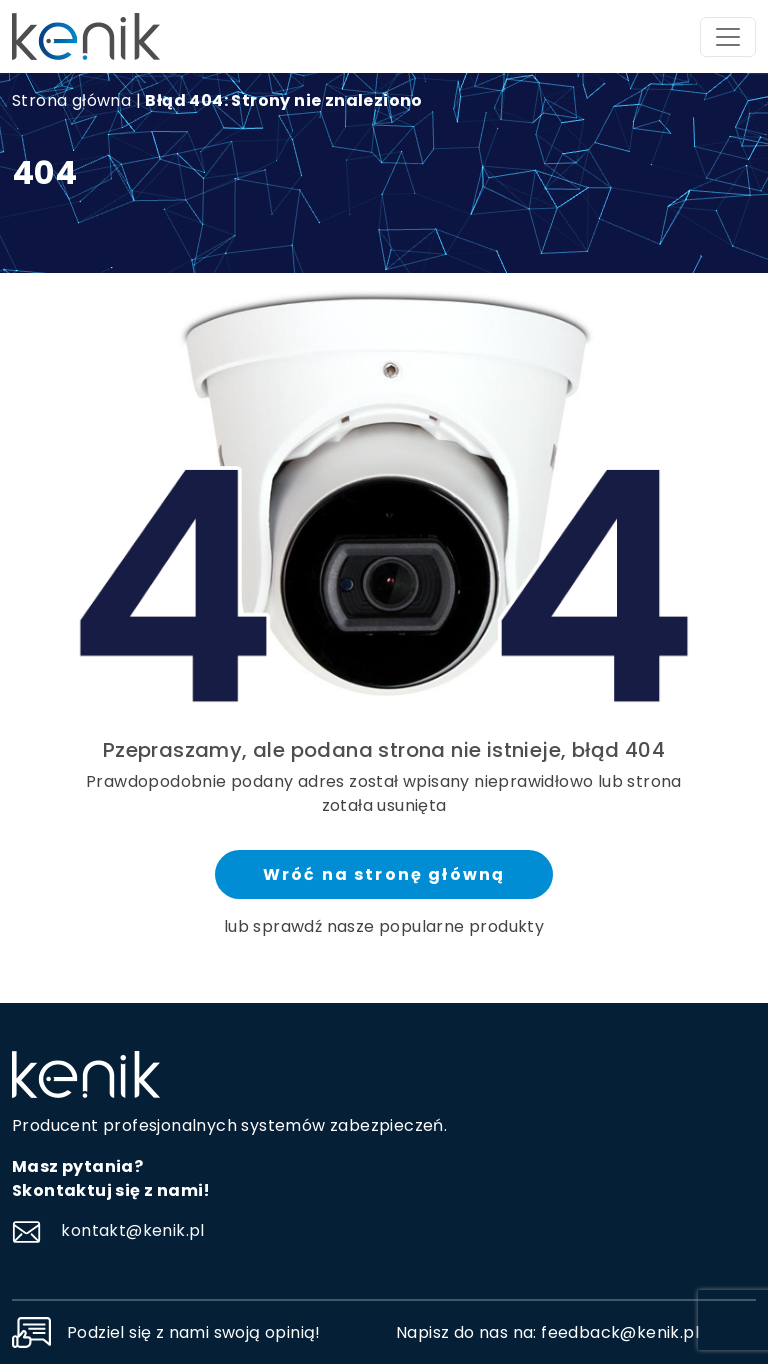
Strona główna (71, 100)
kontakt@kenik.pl (108, 1230)
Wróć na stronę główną (384, 874)
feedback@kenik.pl (620, 1332)
